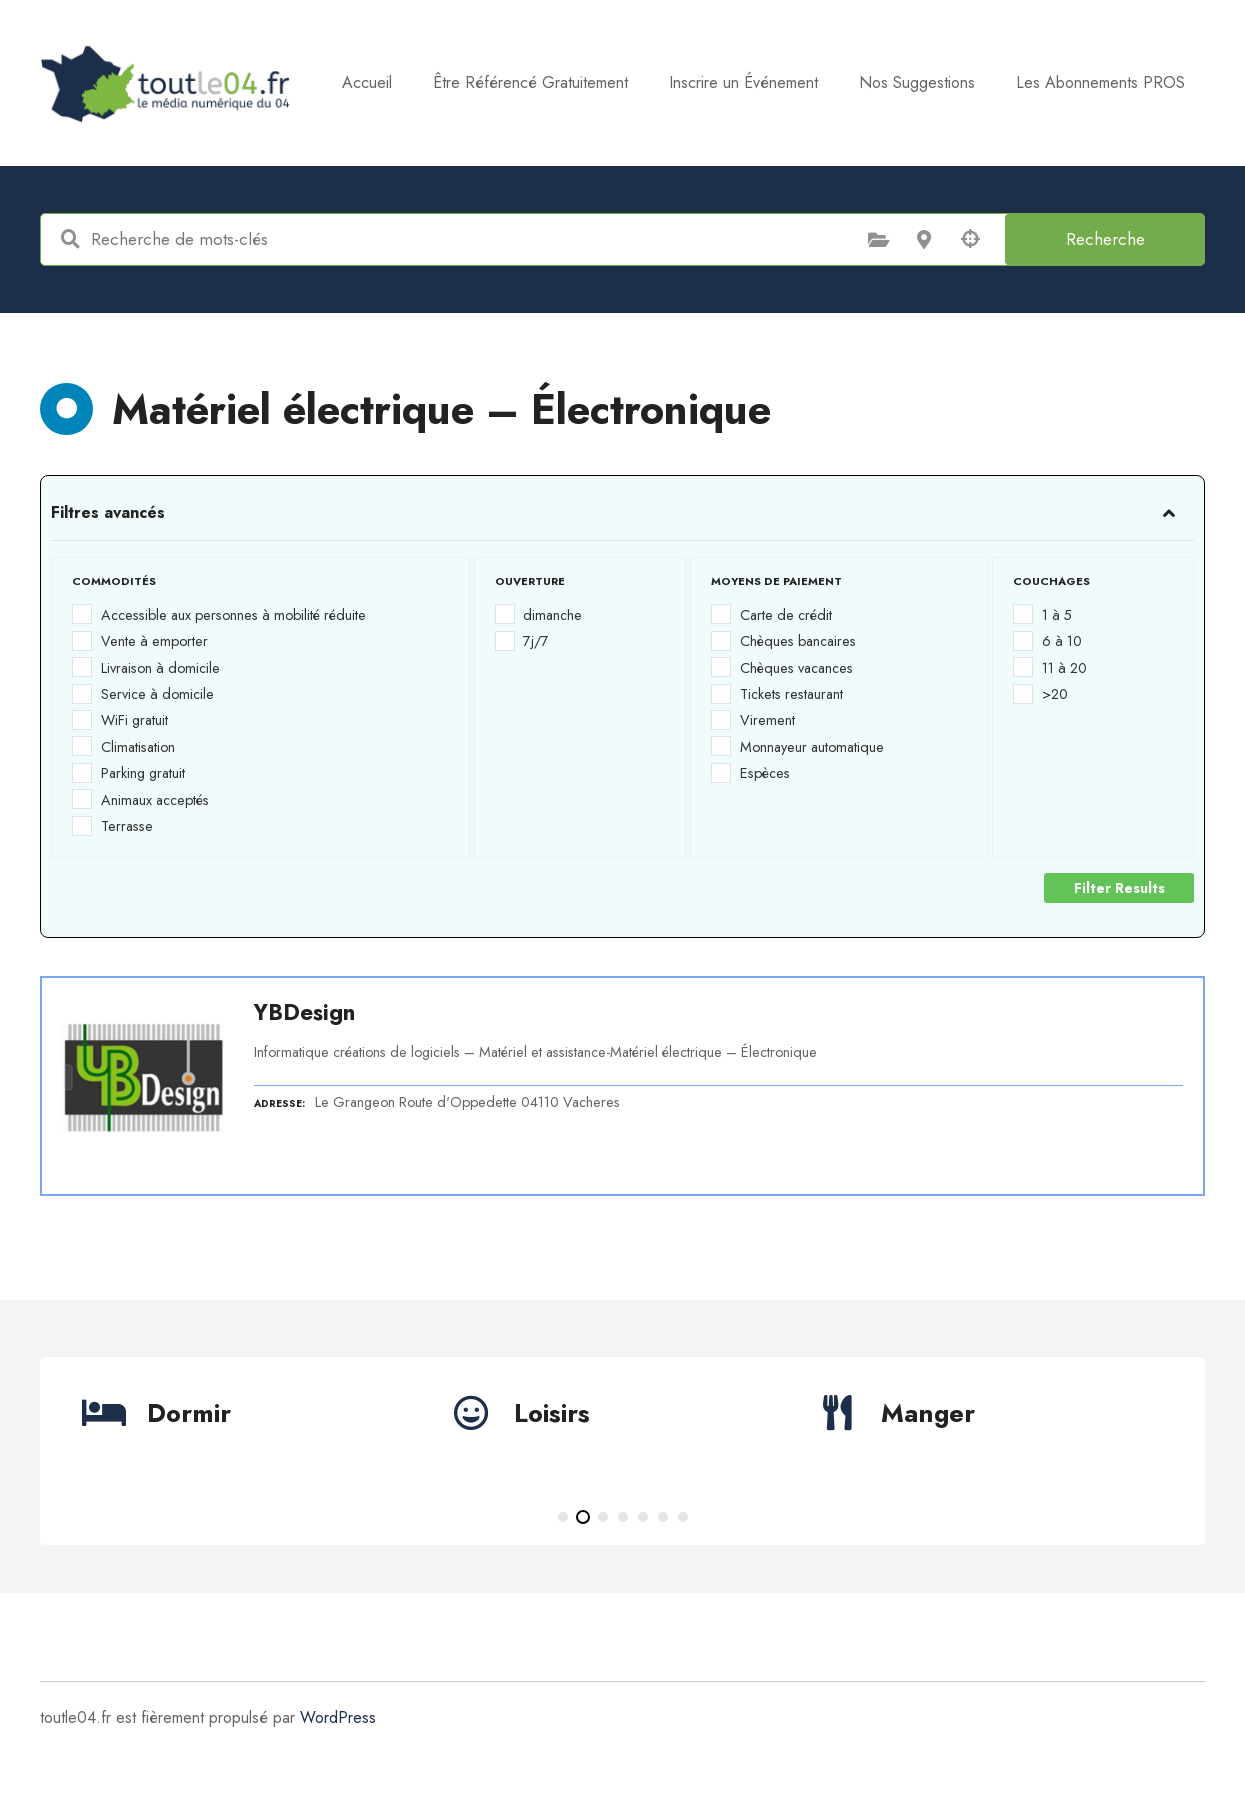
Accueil (522, 82)
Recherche (1105, 239)
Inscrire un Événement (898, 82)
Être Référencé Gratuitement (685, 82)
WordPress (338, 1717)
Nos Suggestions (1072, 82)
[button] (563, 1517)
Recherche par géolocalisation (970, 239)
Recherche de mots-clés (70, 239)
